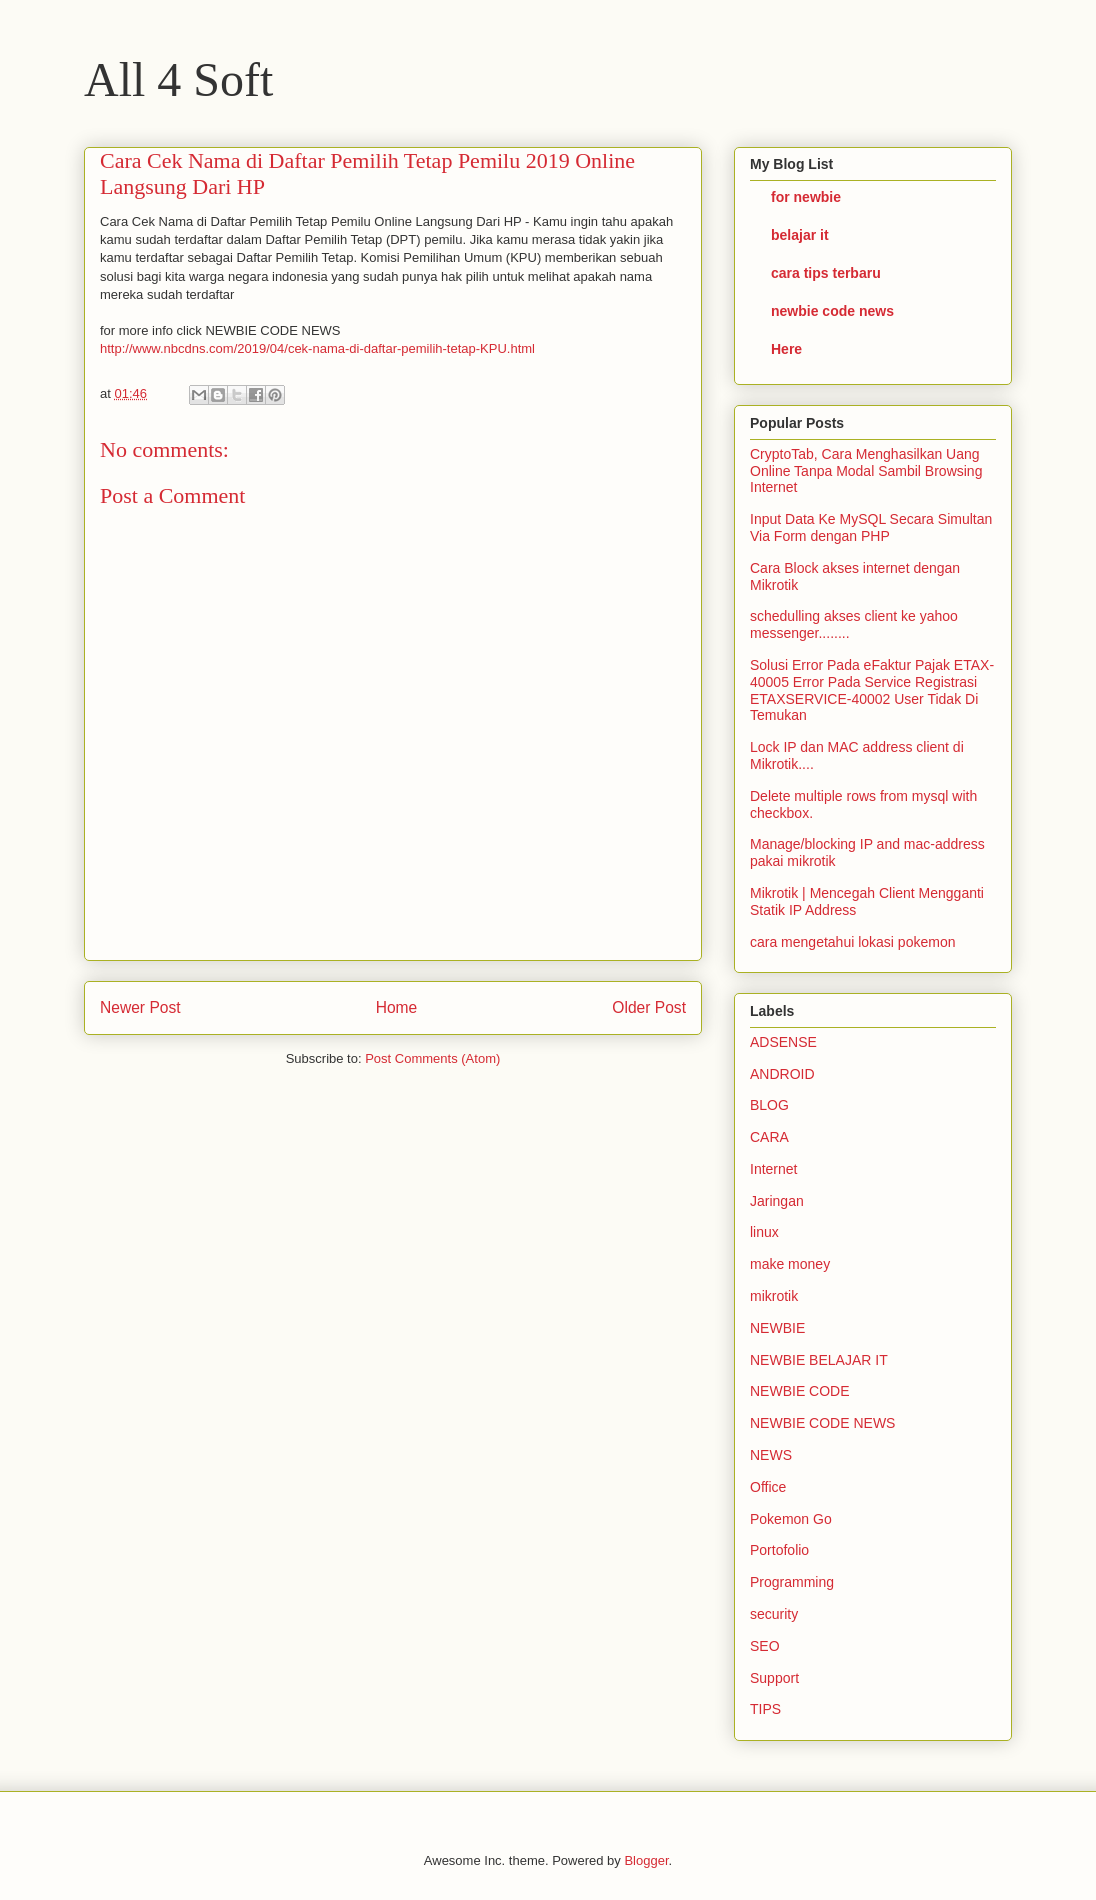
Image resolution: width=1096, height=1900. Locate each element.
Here (786, 349)
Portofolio (779, 1550)
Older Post (649, 1007)
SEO (765, 1646)
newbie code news (832, 311)
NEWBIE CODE (800, 1391)
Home (397, 1007)
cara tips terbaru (826, 273)
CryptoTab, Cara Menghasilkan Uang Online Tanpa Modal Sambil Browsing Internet (866, 471)
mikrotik (774, 1296)
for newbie (806, 197)
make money (790, 1264)
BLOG (769, 1105)
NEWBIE (777, 1328)
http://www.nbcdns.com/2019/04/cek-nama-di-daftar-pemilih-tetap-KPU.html (317, 348)
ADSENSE (783, 1042)
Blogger (646, 1860)
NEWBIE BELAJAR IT (819, 1360)
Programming (792, 1582)
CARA (769, 1137)
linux (764, 1232)
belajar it (800, 235)
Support (774, 1678)
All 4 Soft (178, 79)
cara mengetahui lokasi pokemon (852, 942)
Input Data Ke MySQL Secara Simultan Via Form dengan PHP (871, 527)
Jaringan (777, 1201)
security (774, 1614)
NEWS (771, 1455)
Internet (773, 1169)
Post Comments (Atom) (432, 1058)
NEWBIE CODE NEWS (822, 1423)
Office (768, 1487)
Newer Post (140, 1007)
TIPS (765, 1709)
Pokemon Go (791, 1519)
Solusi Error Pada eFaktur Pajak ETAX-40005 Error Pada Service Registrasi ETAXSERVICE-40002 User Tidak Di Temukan (872, 690)
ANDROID (782, 1074)
